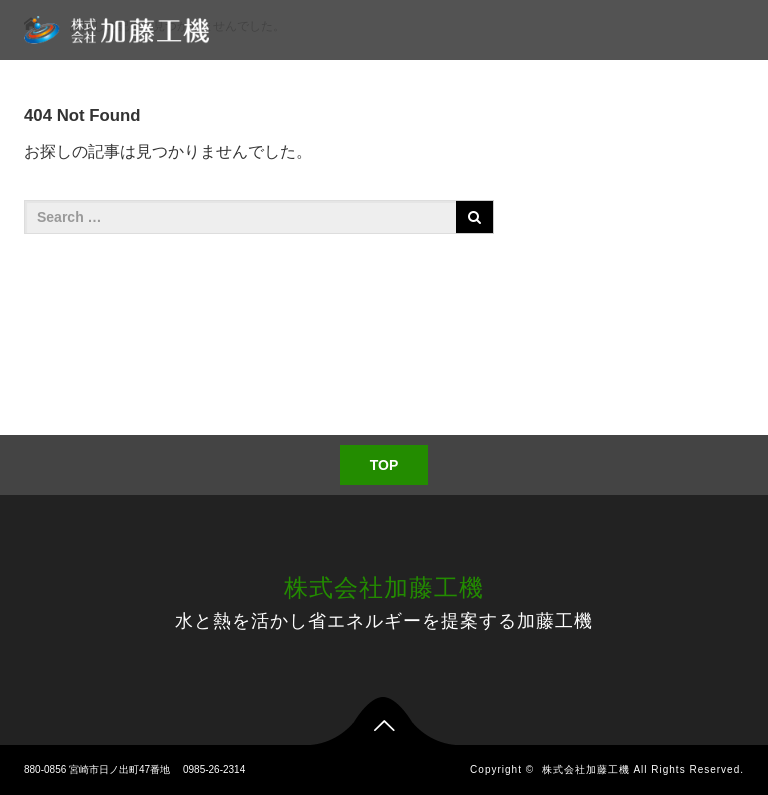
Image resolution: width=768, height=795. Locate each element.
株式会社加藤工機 (384, 587)
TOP (384, 465)
